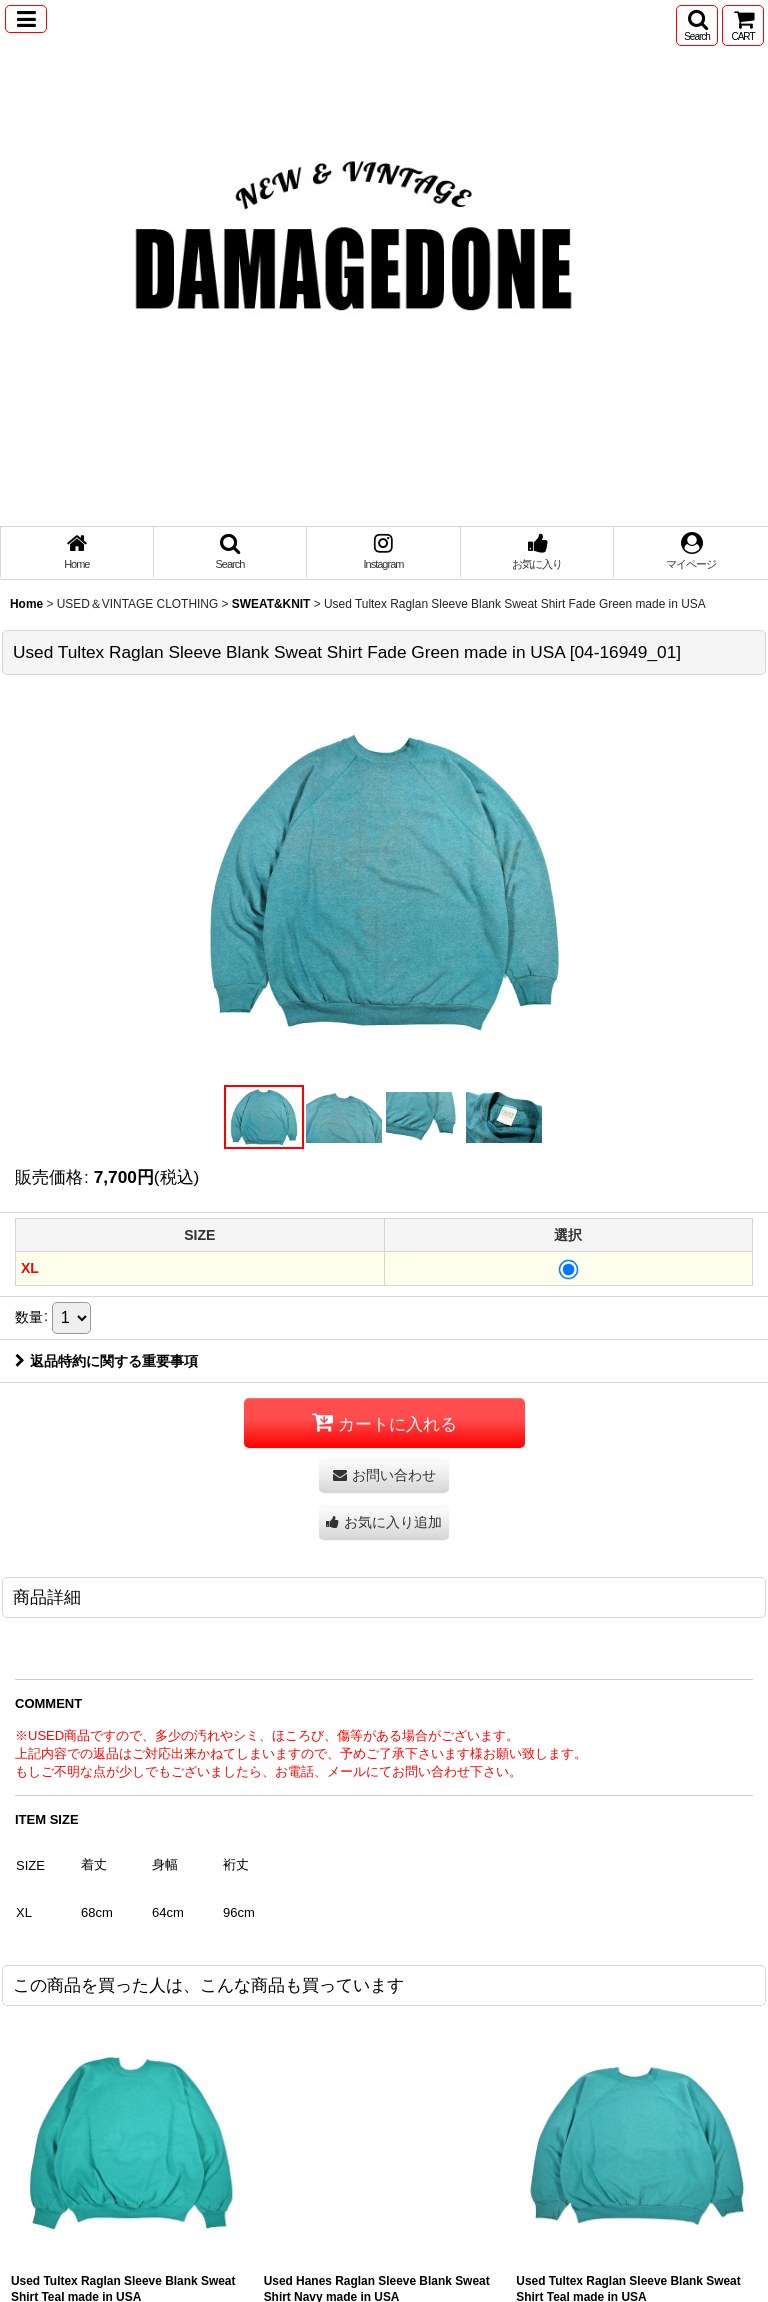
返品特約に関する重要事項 (106, 1361)
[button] (26, 19)
